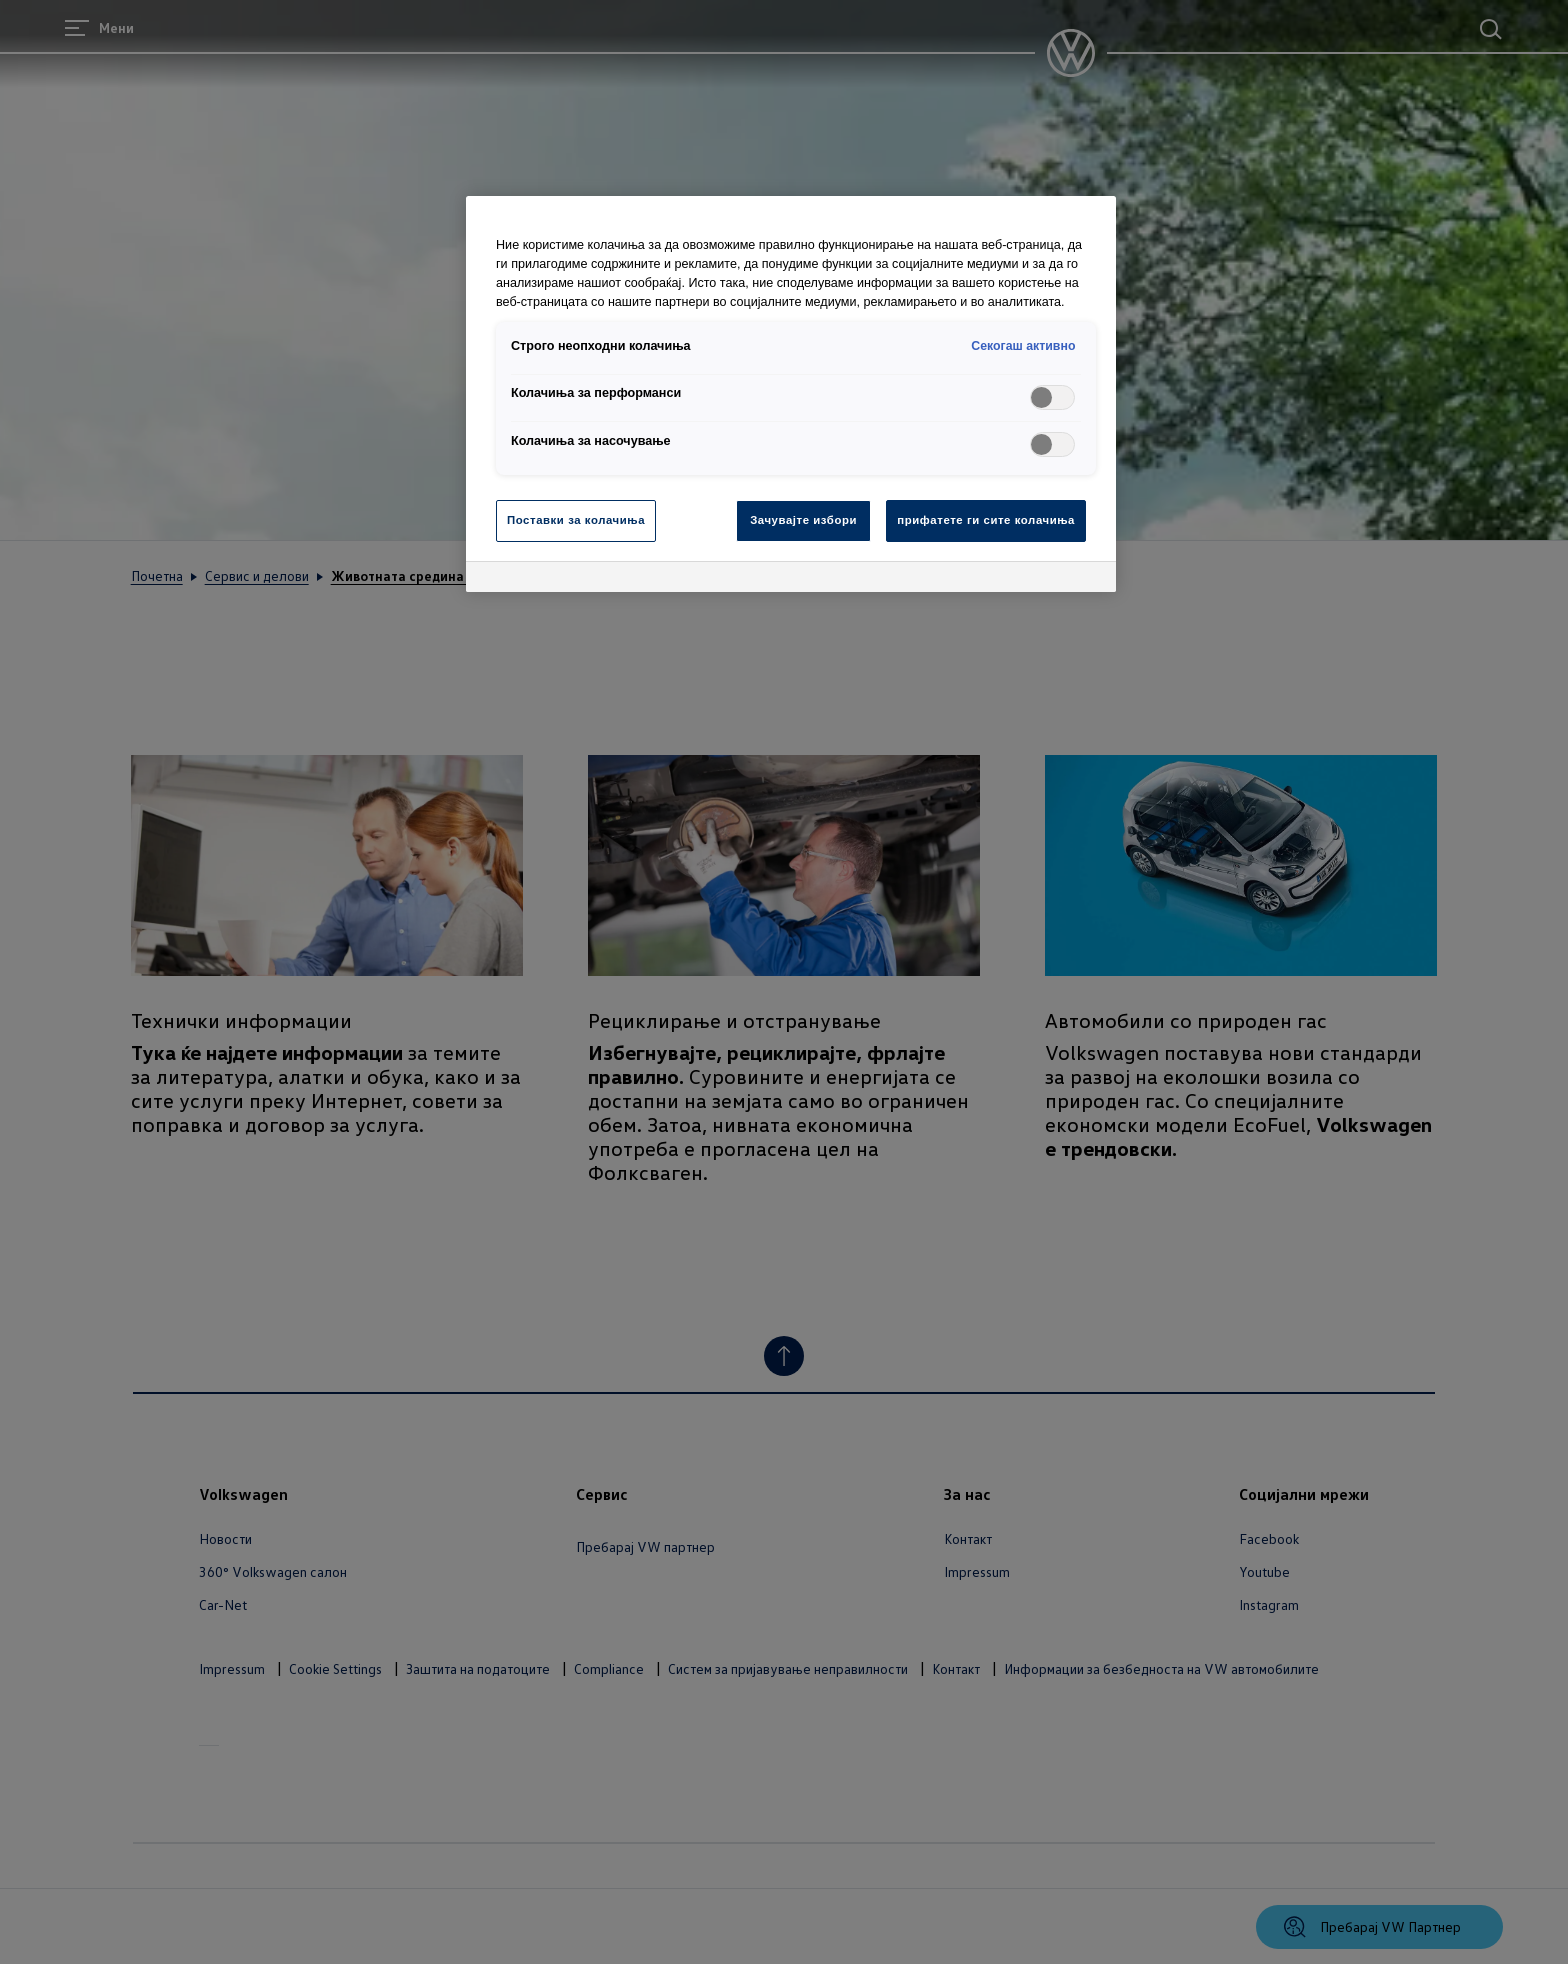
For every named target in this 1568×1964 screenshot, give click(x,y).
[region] (791, 394)
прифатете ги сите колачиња (986, 520)
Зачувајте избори (803, 520)
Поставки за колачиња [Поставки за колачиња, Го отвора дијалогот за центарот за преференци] (576, 520)
